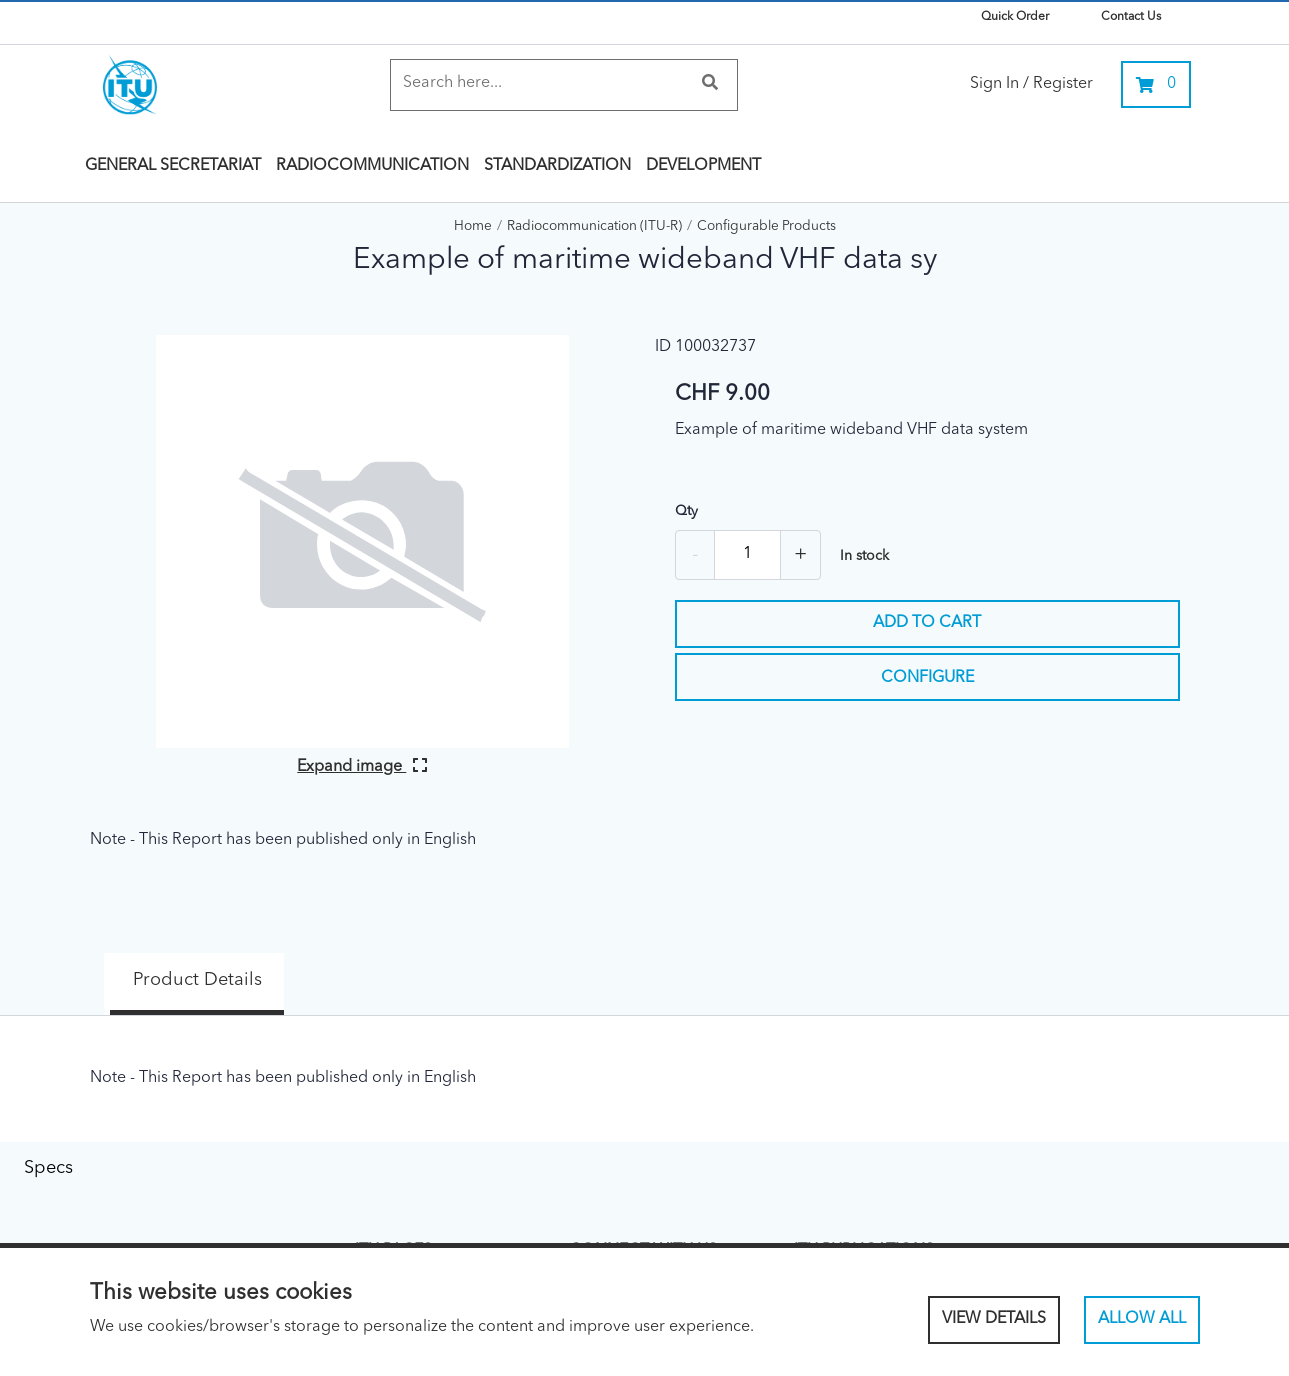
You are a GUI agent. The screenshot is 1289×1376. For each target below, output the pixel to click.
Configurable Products (766, 226)
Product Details (170, 968)
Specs (349, 968)
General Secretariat (173, 166)
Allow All (1142, 1319)
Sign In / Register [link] (1031, 84)
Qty (686, 511)
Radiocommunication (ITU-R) (594, 226)
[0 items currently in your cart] (1156, 84)
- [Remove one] (695, 555)
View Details (994, 1319)
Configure (927, 678)
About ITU (384, 1221)
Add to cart (927, 623)
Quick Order (1015, 17)
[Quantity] (747, 555)
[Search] (544, 83)
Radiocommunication (372, 166)
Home (473, 226)
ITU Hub (817, 1221)
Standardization (557, 166)
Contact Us (1131, 17)
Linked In (595, 1221)
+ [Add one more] (800, 555)
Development (703, 166)
